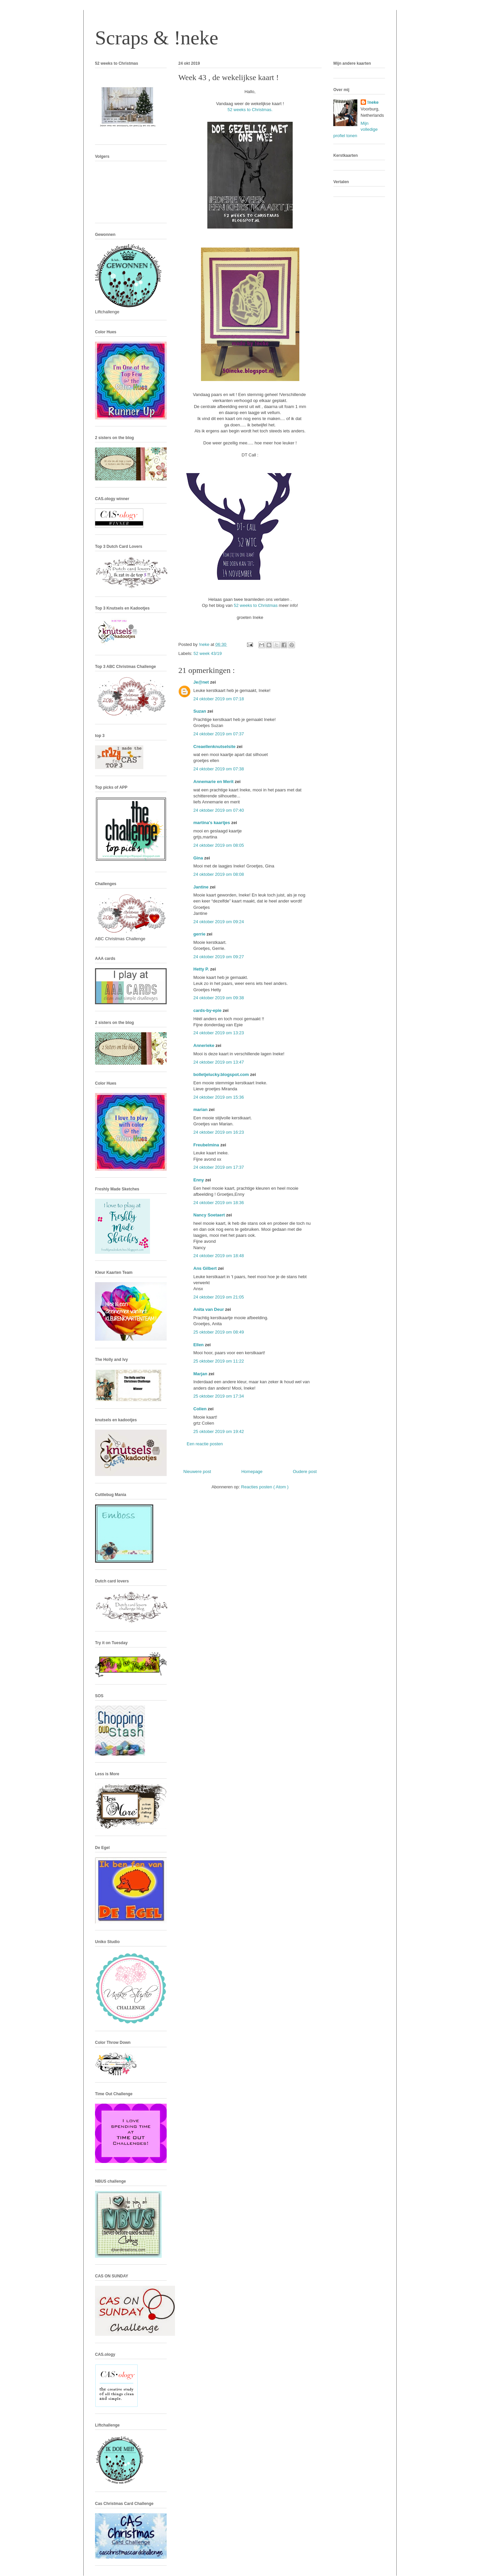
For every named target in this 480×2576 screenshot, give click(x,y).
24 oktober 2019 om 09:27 (218, 956)
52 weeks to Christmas (256, 605)
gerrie (200, 934)
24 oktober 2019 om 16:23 (218, 1132)
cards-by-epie (208, 1010)
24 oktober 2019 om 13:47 (218, 1062)
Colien (200, 1408)
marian (201, 1109)
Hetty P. (201, 969)
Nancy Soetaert (209, 1214)
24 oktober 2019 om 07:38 (218, 768)
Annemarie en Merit (214, 781)
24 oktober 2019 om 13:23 (218, 1032)
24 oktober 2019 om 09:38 (218, 997)
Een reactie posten (205, 1443)
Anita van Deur (209, 1309)
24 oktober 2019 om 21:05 (218, 1297)
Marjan (201, 1373)
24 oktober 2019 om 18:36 (218, 1202)
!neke (373, 102)
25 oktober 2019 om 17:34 (218, 1396)
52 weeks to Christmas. (249, 109)
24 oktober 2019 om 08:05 (218, 845)
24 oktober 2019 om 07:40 (218, 810)
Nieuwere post (197, 1471)
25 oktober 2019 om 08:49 (218, 1332)
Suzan (200, 711)
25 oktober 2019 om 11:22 (218, 1361)
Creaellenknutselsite (215, 746)
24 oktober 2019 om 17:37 (218, 1167)
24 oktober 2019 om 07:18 (218, 698)
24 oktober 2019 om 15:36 (218, 1097)
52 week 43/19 (208, 653)
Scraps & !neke (156, 38)
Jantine (201, 886)
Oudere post (305, 1471)
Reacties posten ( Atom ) (264, 1486)
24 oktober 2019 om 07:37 (218, 733)
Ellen (199, 1344)
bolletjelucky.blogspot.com (221, 1074)
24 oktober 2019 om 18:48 (218, 1255)
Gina (198, 857)
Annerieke (204, 1045)
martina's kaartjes (212, 822)
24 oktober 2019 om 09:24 (218, 921)
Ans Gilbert (205, 1268)
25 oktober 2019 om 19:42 (218, 1431)
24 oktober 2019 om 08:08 (218, 874)
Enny (199, 1179)
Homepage (252, 1471)
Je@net (201, 682)
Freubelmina (206, 1144)
